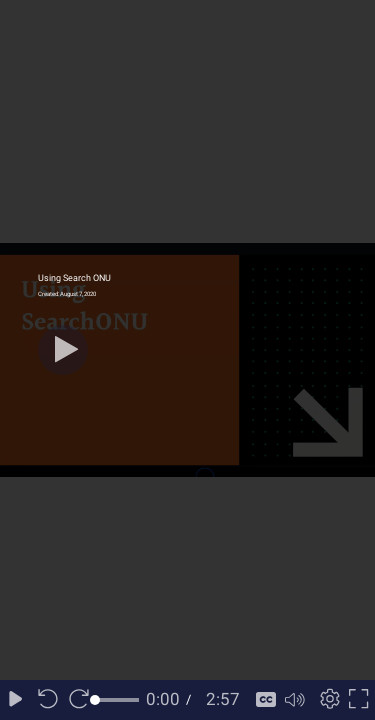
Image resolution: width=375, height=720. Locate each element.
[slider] (117, 700)
